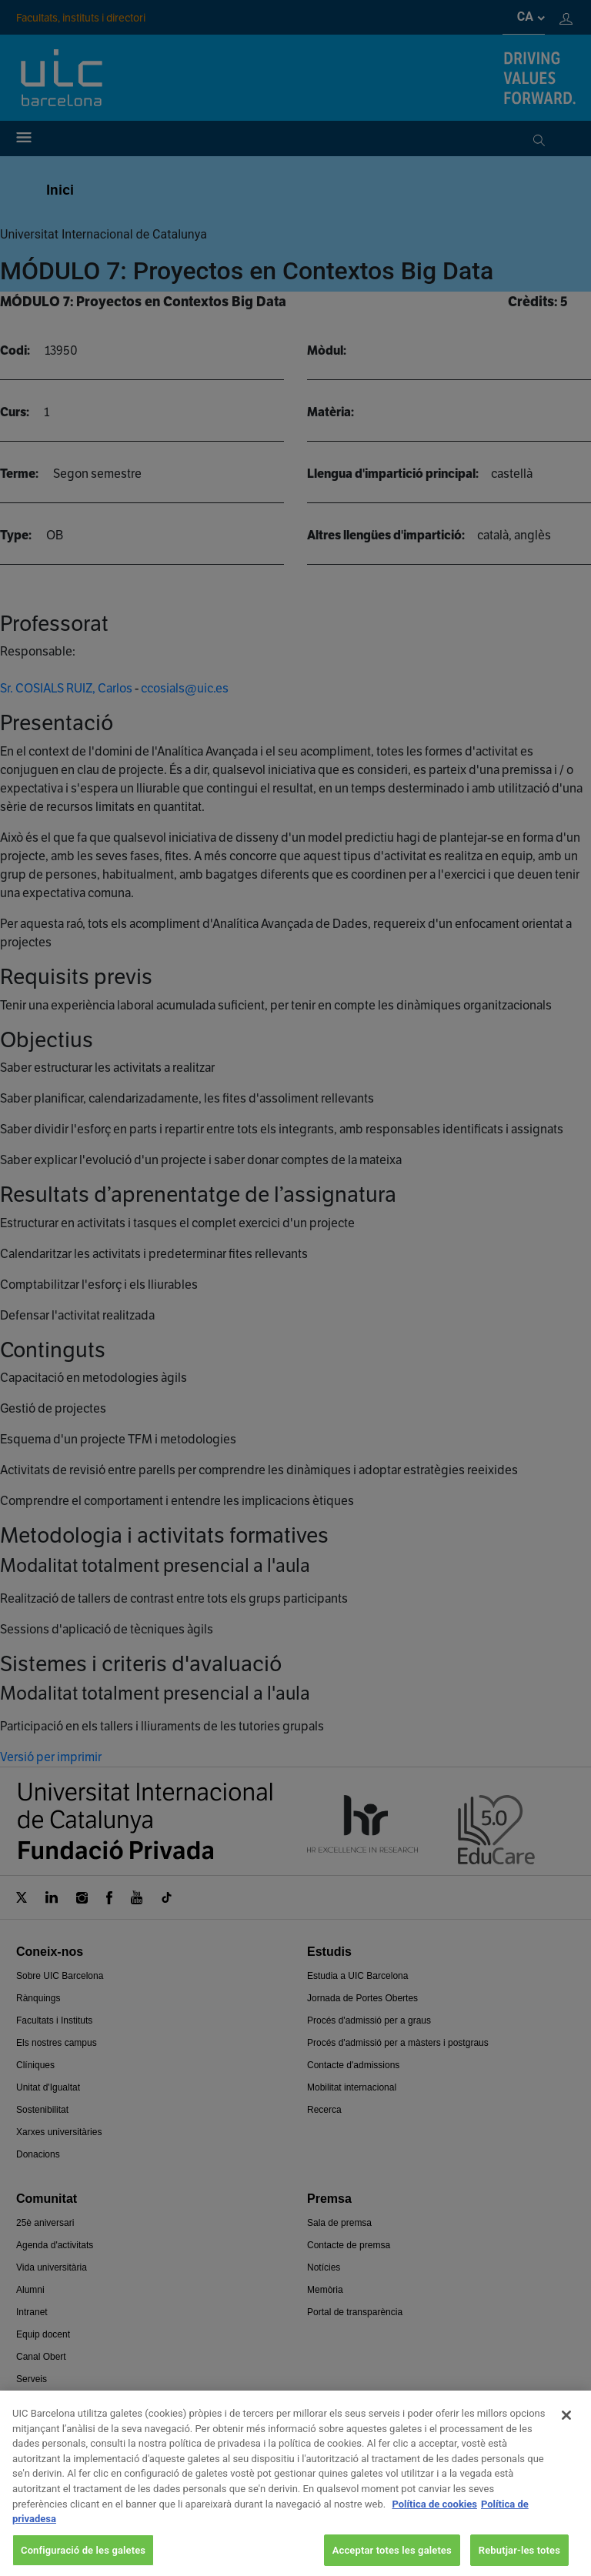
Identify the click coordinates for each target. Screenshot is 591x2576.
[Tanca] (566, 2431)
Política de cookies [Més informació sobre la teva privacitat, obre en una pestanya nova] (434, 2519)
